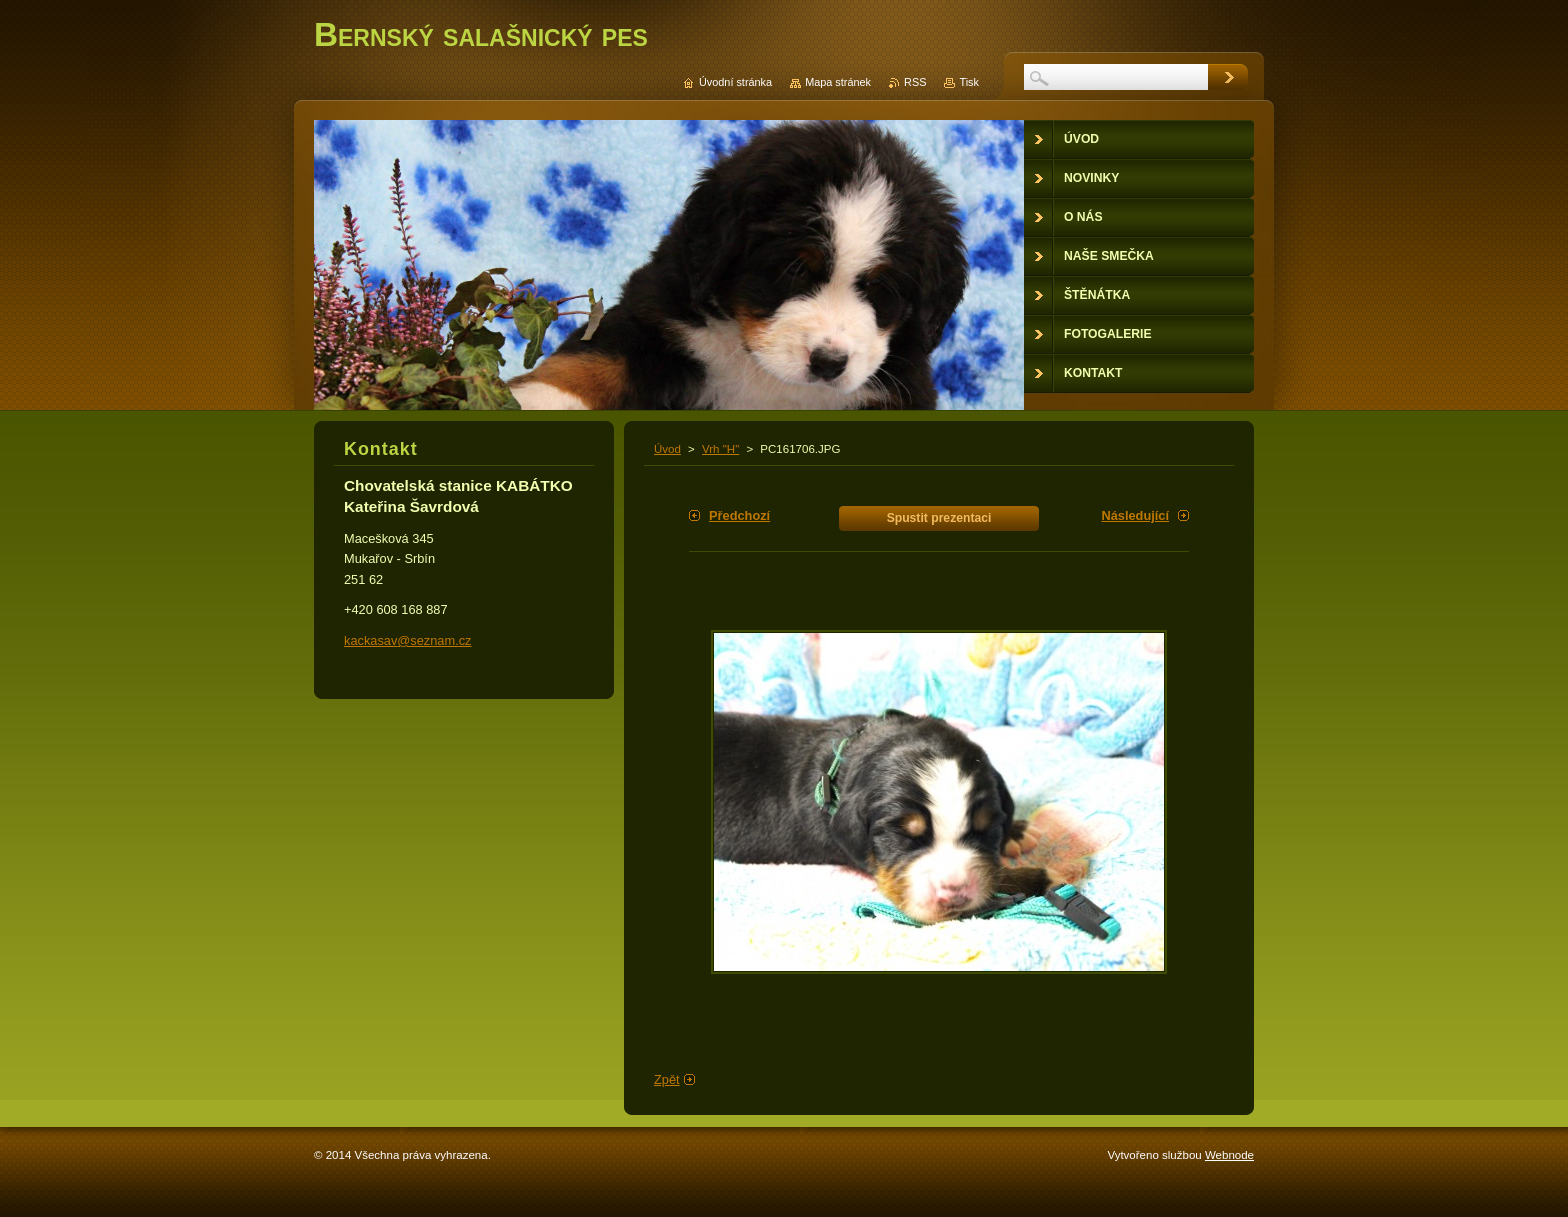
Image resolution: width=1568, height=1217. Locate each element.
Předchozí (739, 515)
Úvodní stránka (735, 82)
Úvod (667, 449)
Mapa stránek (838, 82)
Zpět (667, 1079)
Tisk (969, 82)
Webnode (1229, 1155)
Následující (1135, 515)
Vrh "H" (720, 449)
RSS (915, 82)
